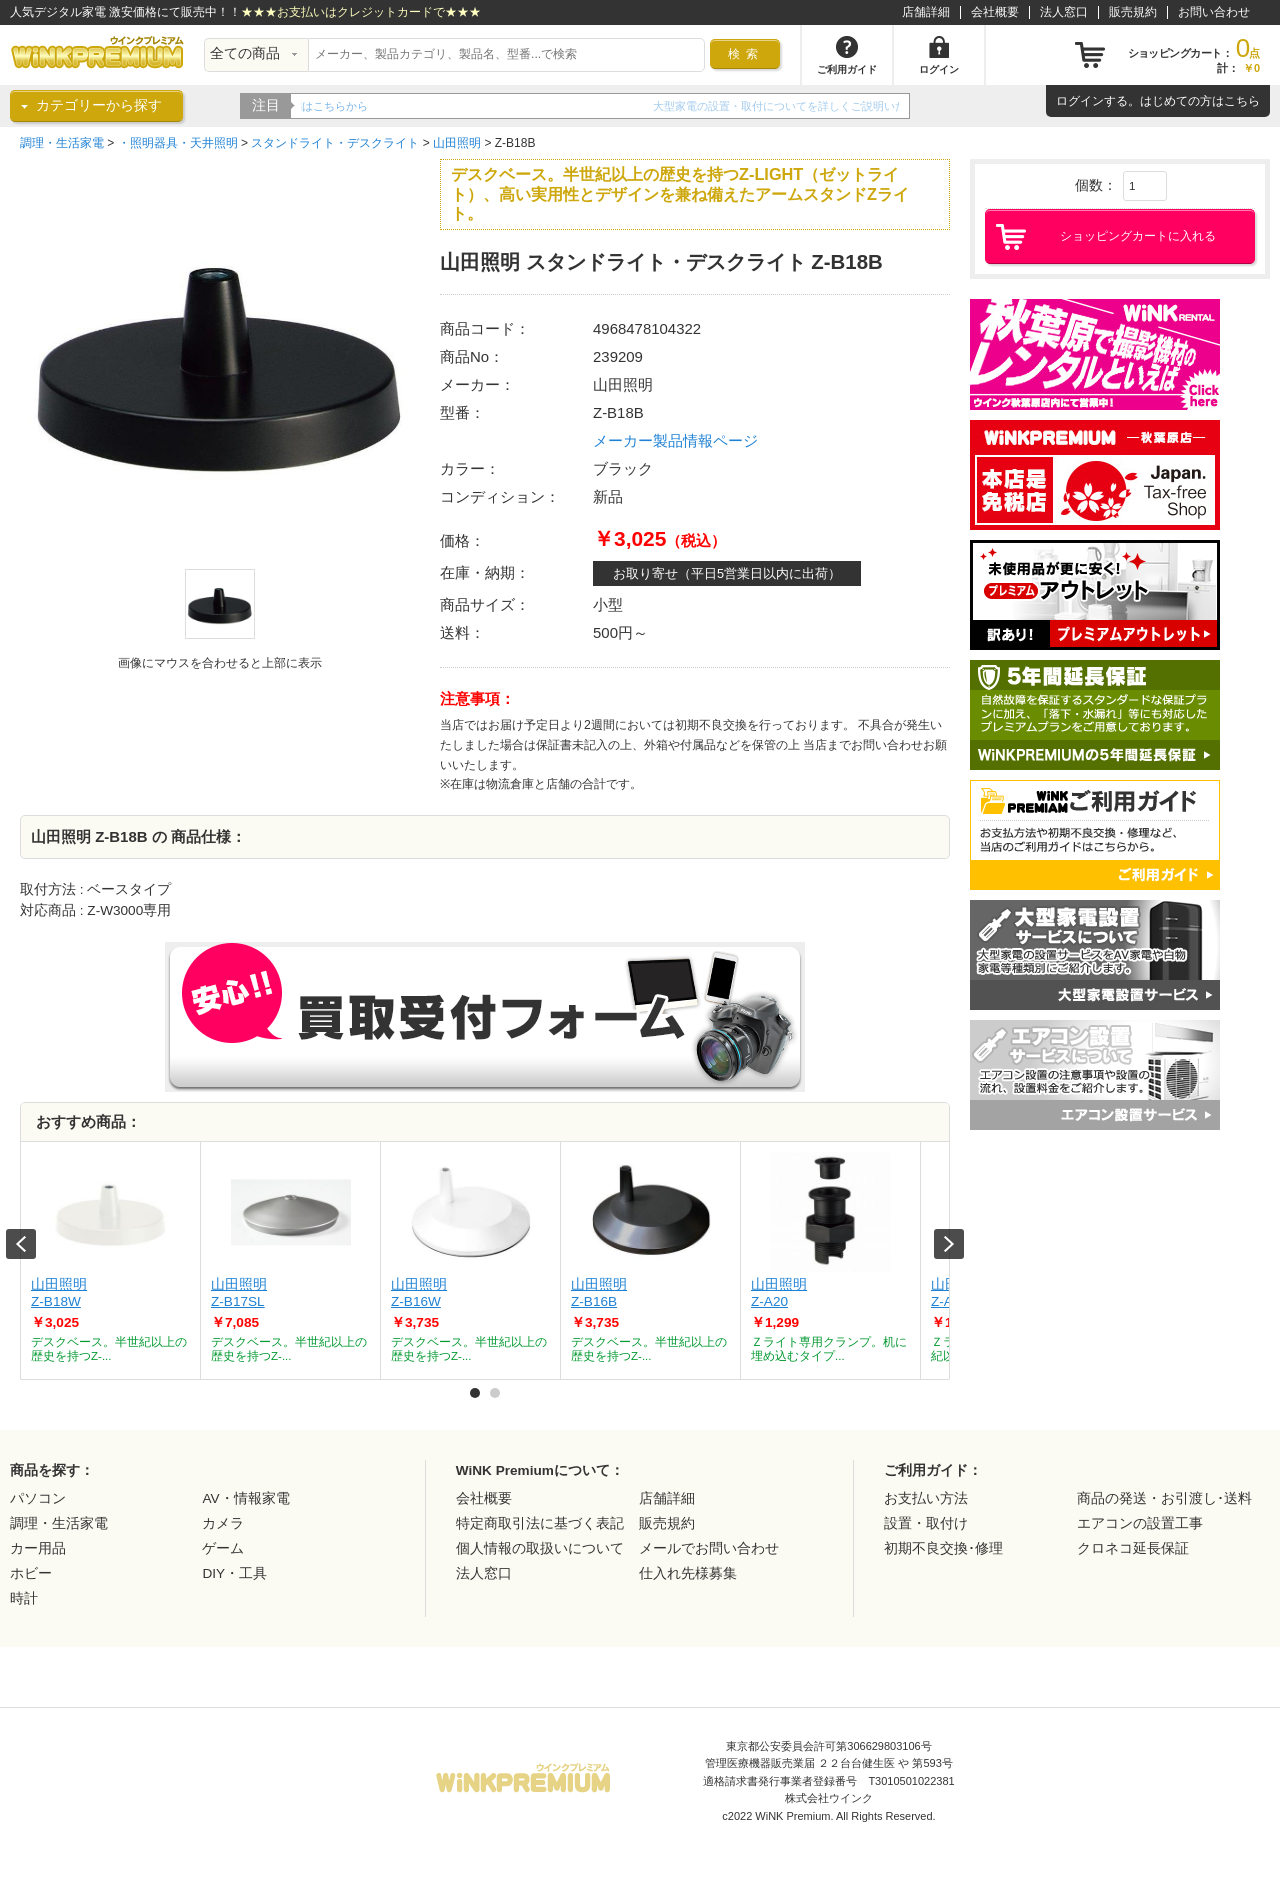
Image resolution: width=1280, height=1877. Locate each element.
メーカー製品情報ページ (675, 440)
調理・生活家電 (62, 143)
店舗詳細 (926, 12)
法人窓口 (1064, 12)
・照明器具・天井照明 (178, 143)
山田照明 (457, 143)
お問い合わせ (1214, 12)
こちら (1242, 101)
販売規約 (1133, 12)
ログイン (1080, 101)
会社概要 (995, 12)
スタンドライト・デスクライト (335, 143)
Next (949, 1244)
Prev (21, 1244)
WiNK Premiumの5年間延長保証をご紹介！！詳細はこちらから (457, 106)
